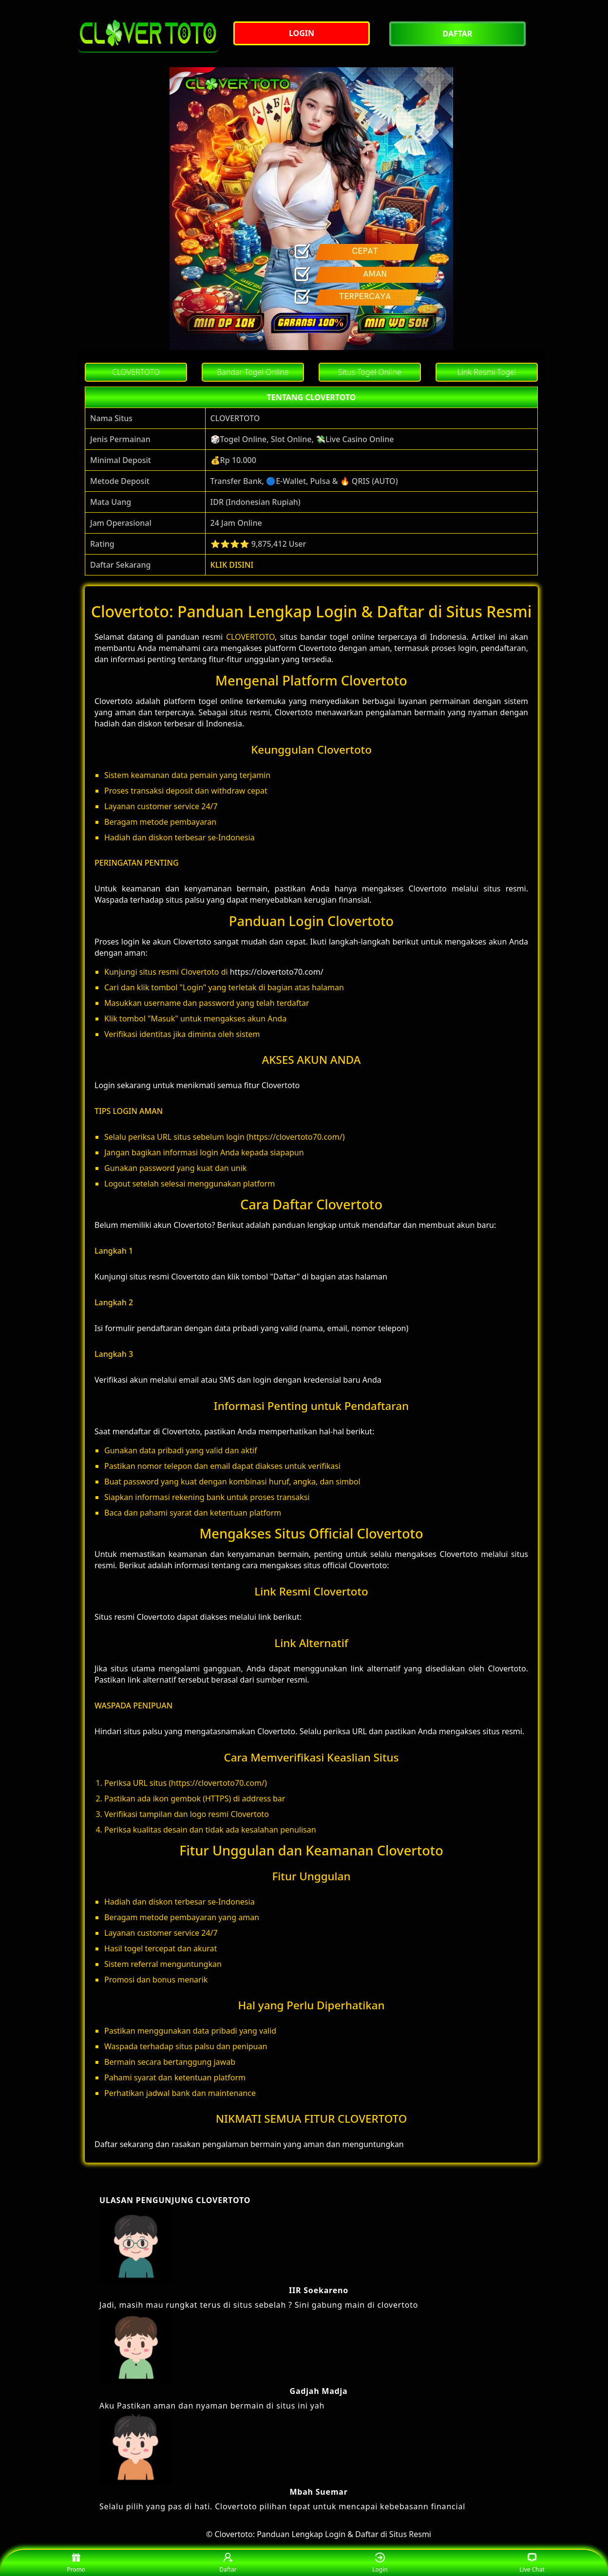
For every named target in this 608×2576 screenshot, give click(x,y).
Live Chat (531, 2563)
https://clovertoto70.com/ (276, 971)
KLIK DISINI (232, 564)
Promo (76, 2563)
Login (379, 2563)
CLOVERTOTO (250, 636)
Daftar (228, 2563)
